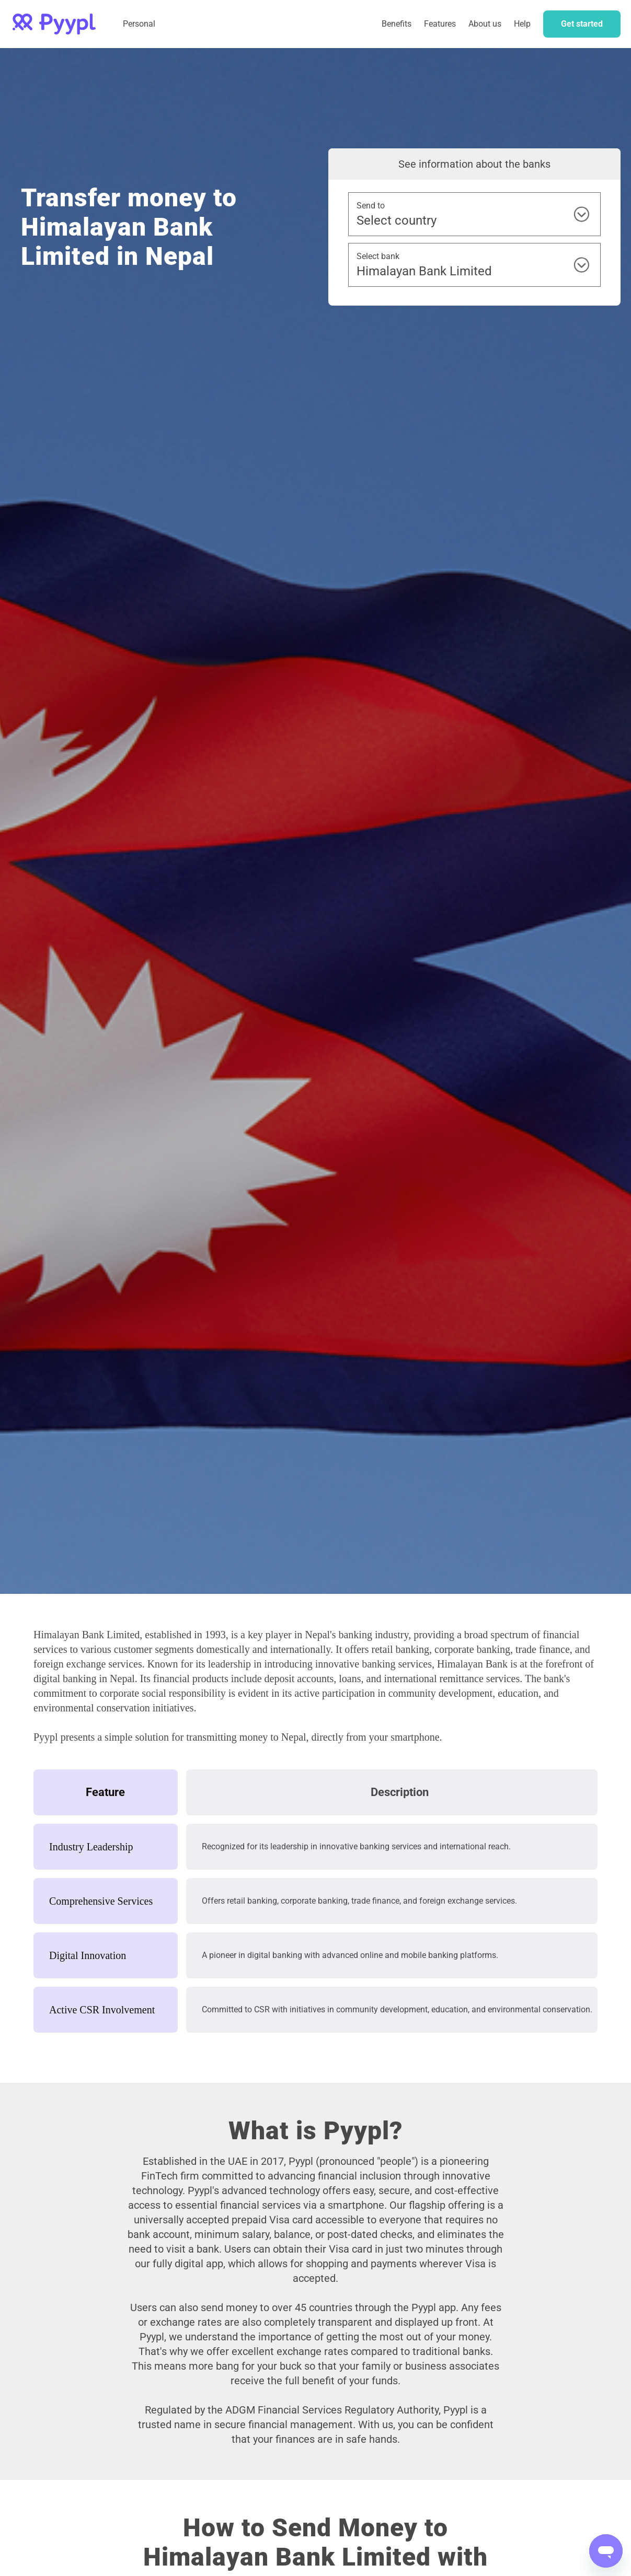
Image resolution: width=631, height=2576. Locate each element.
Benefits (396, 24)
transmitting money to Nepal (246, 1737)
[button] (440, 24)
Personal (139, 24)
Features (440, 24)
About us (484, 24)
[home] (54, 24)
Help (522, 24)
